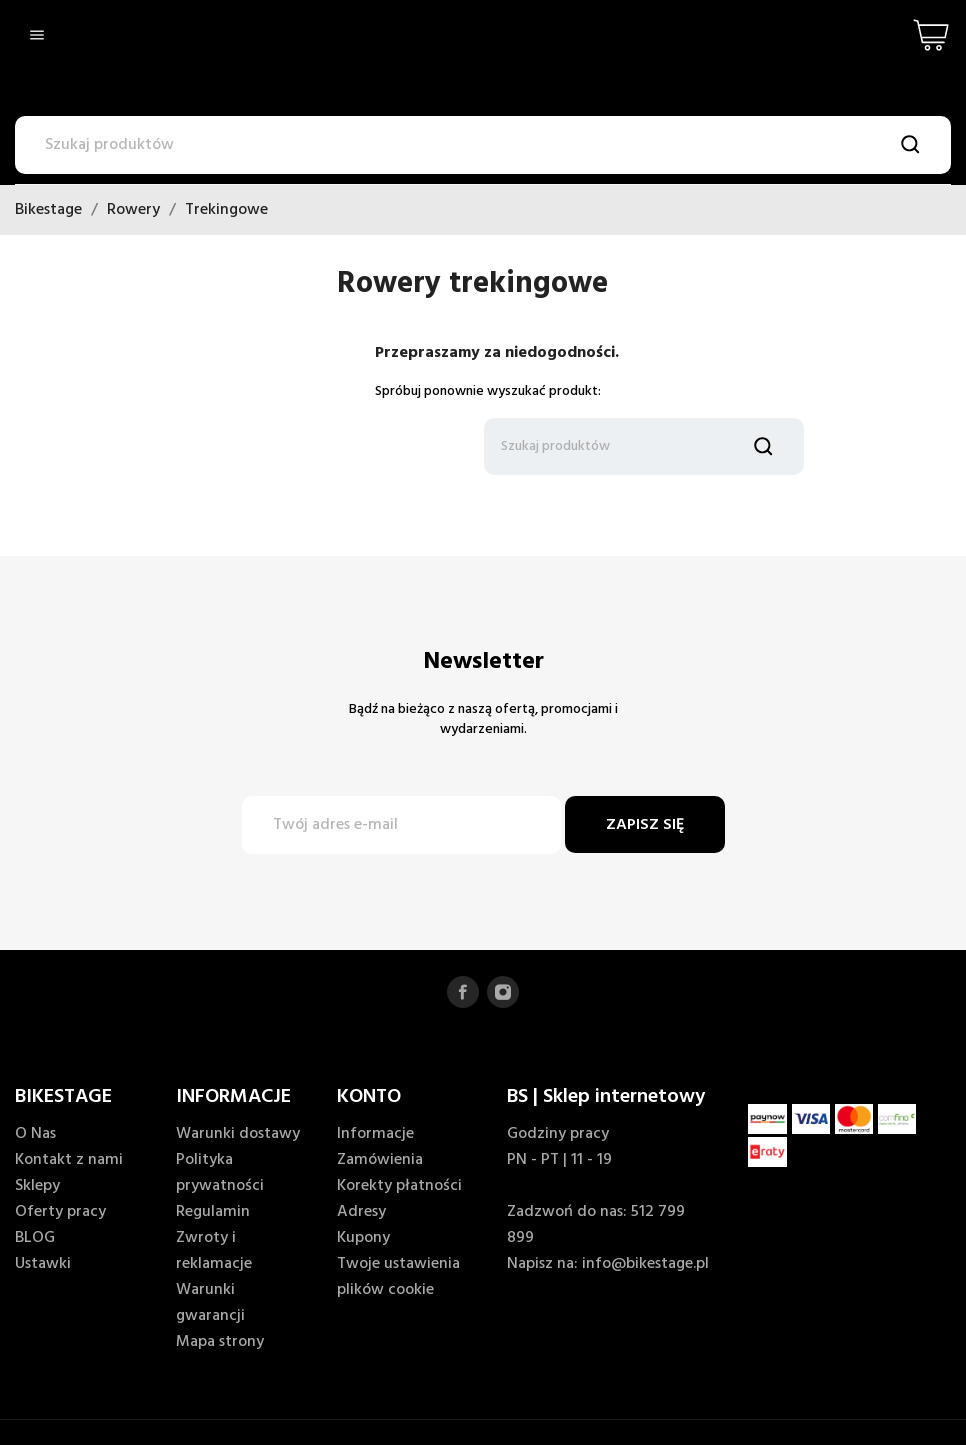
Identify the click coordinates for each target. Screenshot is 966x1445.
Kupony (363, 1238)
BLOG (35, 1238)
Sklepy (37, 1186)
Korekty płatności (399, 1186)
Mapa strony (220, 1342)
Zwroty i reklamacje (214, 1251)
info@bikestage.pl (645, 1264)
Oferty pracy (60, 1212)
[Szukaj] (483, 145)
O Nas (35, 1134)
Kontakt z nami (69, 1160)
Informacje (375, 1134)
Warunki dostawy (238, 1134)
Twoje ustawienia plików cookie (398, 1277)
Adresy (361, 1212)
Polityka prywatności (220, 1173)
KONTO (369, 1097)
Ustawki (43, 1264)
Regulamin (213, 1212)
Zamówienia (380, 1160)
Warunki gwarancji (210, 1303)
